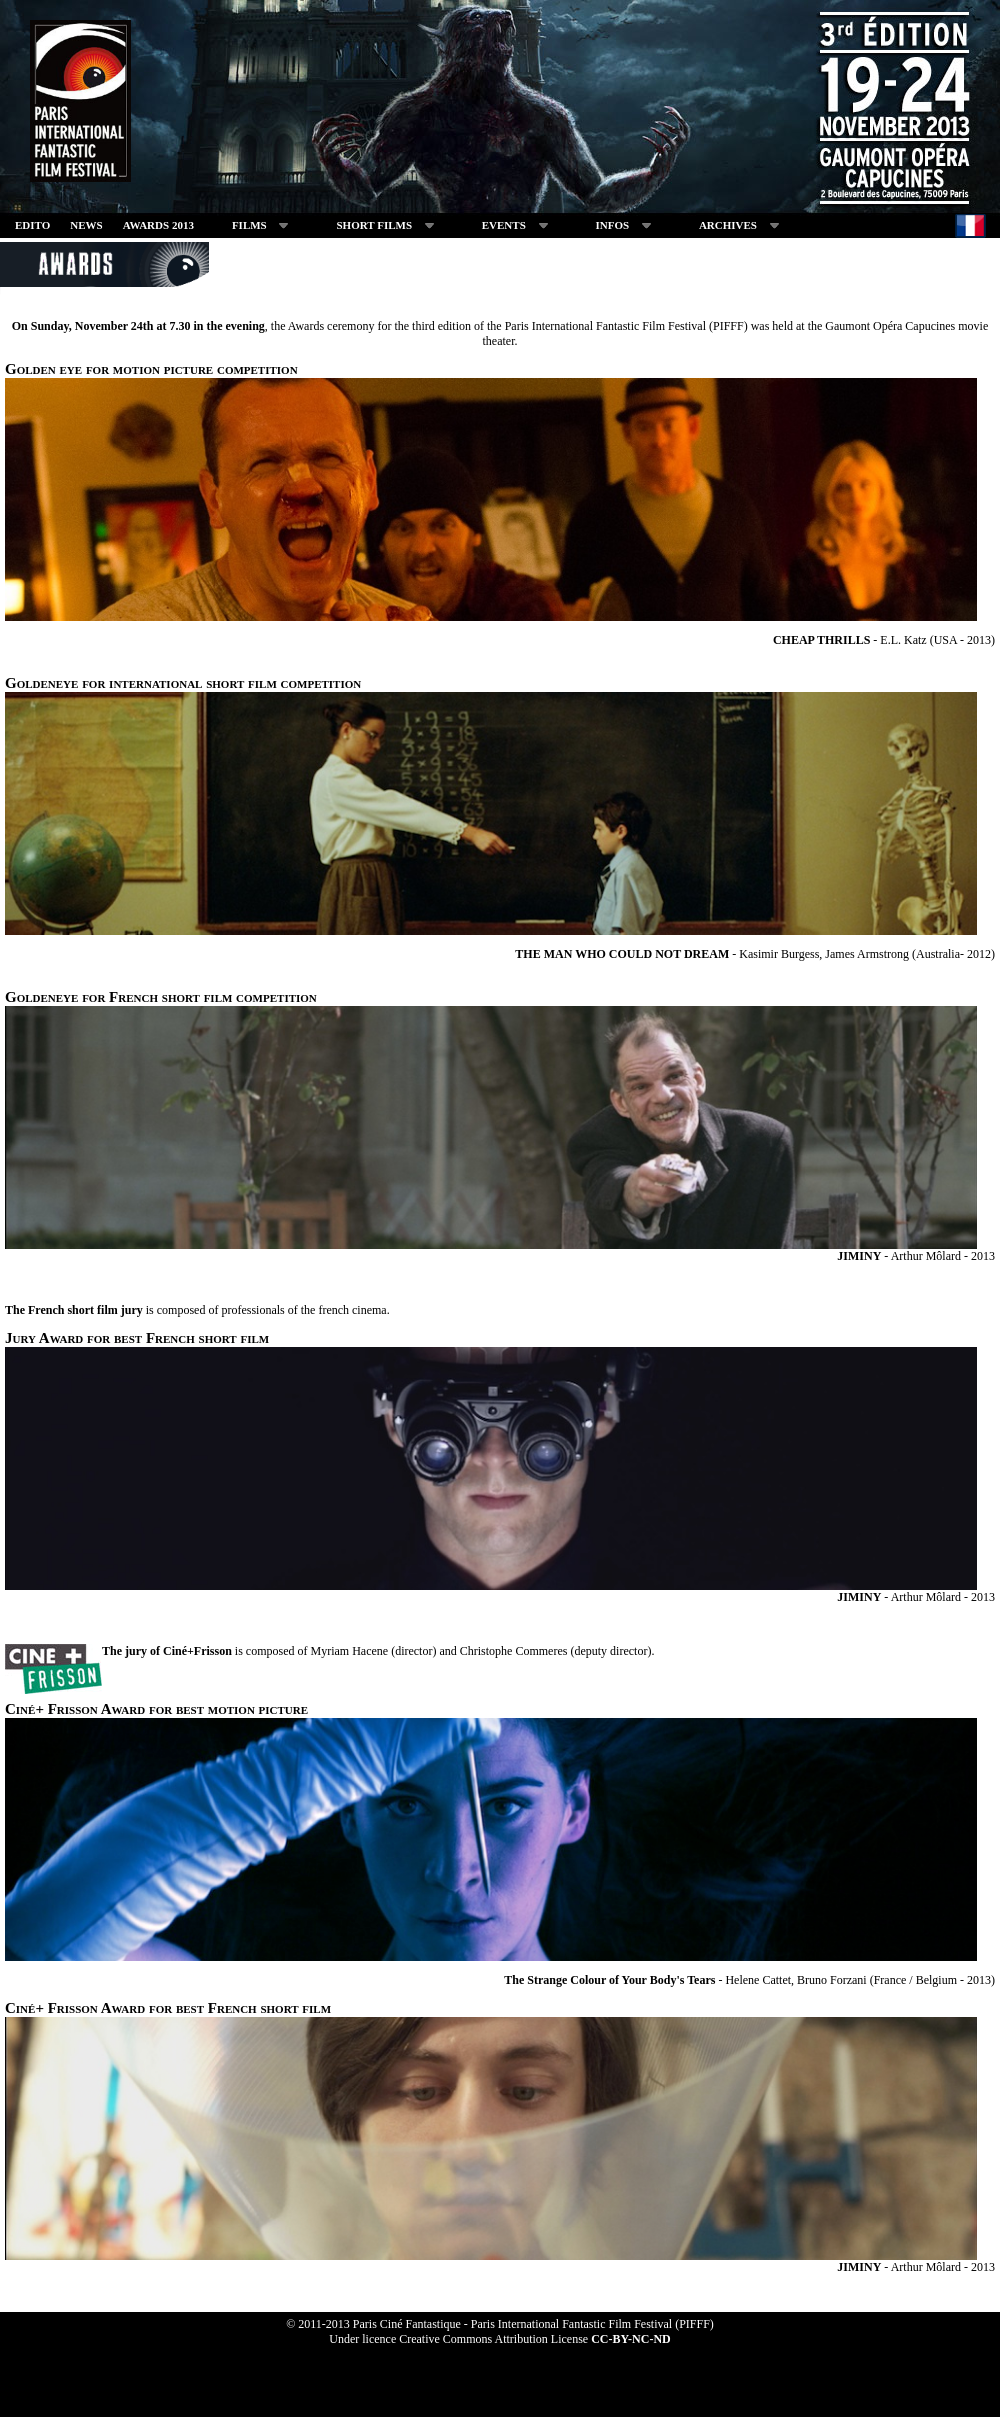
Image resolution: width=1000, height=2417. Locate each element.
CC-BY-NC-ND (631, 2339)
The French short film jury (74, 1310)
